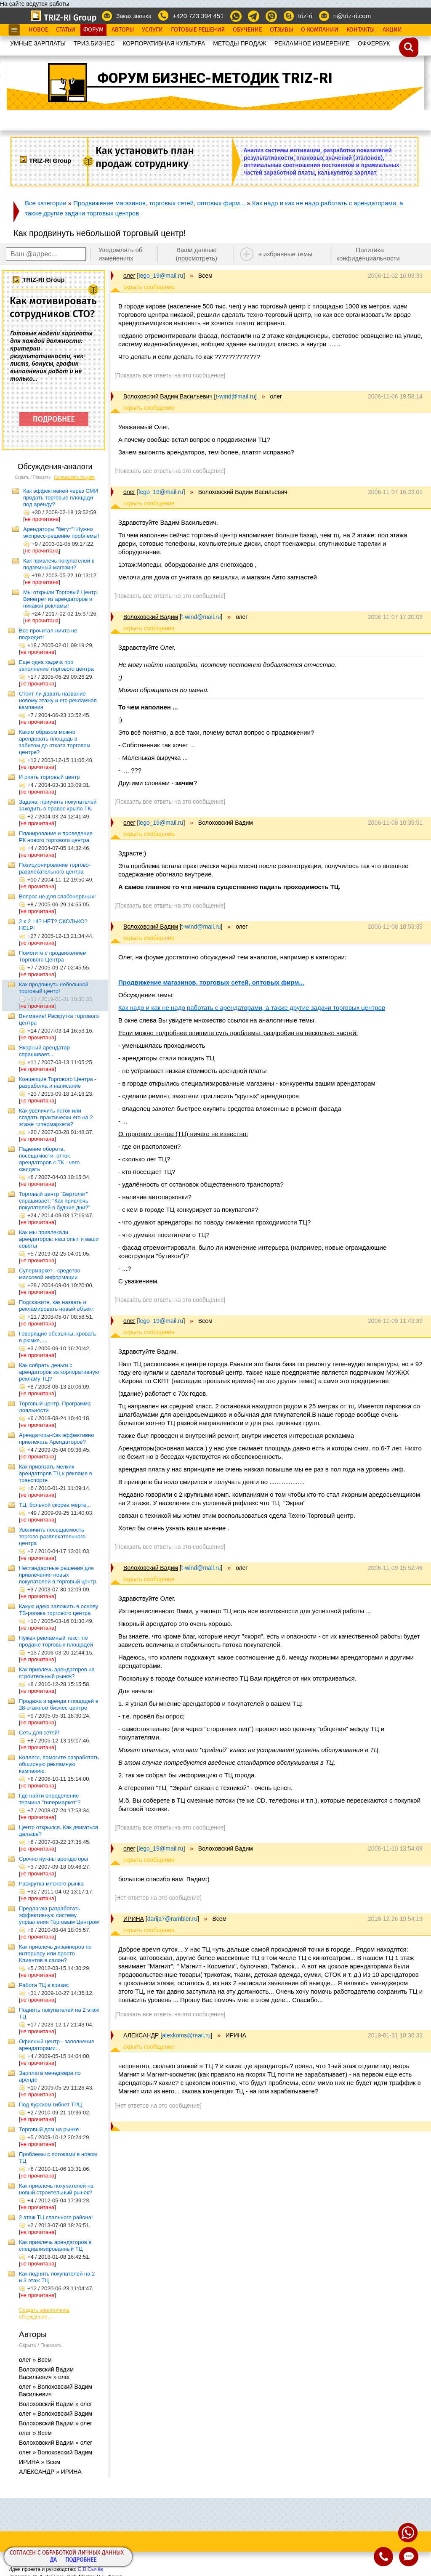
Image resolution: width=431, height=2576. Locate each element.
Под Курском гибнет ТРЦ (50, 2104)
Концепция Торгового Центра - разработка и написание (57, 1082)
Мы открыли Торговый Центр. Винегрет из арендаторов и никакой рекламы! (60, 599)
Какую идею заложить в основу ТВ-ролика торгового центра (58, 1609)
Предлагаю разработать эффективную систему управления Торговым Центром (59, 1915)
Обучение (247, 30)
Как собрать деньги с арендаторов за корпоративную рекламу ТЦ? (59, 1372)
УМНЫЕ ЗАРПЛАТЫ (38, 43)
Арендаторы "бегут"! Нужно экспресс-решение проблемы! (61, 532)
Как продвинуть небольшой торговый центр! (53, 987)
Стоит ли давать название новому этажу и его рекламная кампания (58, 700)
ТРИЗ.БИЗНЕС (94, 43)
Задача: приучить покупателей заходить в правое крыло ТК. (58, 805)
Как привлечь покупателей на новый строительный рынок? (56, 2189)
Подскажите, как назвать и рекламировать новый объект (56, 1305)
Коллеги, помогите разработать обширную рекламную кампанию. (59, 1764)
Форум (93, 30)
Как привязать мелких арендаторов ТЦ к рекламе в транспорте (55, 1473)
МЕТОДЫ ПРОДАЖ (239, 43)
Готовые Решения (198, 30)
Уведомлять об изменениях (120, 254)
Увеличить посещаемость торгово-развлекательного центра (52, 1536)
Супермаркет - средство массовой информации (49, 1273)
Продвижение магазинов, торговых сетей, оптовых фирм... (159, 203)
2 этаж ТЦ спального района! (56, 2217)
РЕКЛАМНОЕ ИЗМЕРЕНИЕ (312, 43)
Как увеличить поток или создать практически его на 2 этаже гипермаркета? (56, 1117)
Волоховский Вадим (150, 616)
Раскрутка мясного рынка (51, 1883)
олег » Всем (35, 2359)
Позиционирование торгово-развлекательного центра (54, 868)
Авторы (123, 30)
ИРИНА (133, 1918)
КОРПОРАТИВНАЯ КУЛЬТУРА (163, 43)
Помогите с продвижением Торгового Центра (53, 956)
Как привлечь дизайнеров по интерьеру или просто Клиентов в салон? (55, 1953)
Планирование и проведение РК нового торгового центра (56, 836)
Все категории (46, 203)
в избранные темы (285, 254)
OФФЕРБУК (374, 43)
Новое (38, 30)
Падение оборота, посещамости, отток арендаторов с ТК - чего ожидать (49, 1159)
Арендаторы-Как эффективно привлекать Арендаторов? (56, 1438)
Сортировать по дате (74, 477)
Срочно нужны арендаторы (53, 1859)
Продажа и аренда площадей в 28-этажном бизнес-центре (58, 1704)
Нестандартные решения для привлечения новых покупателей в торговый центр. (58, 1575)
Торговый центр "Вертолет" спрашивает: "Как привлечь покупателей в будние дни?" (54, 1201)
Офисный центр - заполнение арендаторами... (56, 2044)
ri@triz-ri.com (352, 15)
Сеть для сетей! (39, 1732)
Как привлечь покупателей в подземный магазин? (59, 564)
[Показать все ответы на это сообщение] (169, 375)
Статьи (65, 30)
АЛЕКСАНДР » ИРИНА (50, 2471)
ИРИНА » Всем (39, 2462)
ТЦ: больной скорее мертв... (55, 1505)
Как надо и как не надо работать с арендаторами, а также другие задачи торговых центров (251, 1007)
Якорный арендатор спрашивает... (44, 1050)
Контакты (360, 30)
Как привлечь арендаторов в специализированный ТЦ (55, 2245)
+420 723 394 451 (198, 15)
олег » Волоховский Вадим (55, 2413)
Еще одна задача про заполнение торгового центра (56, 665)
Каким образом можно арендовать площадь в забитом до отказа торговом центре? (54, 742)
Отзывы (281, 30)
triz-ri (305, 15)
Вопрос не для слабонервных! (57, 896)
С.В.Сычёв (90, 2569)
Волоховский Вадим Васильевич (168, 396)
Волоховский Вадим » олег (55, 2404)
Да (53, 2560)
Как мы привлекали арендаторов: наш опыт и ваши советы (58, 1239)
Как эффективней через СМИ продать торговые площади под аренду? (60, 497)
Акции (392, 30)
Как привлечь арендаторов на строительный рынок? (57, 1672)
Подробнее (80, 2560)
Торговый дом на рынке (49, 2129)
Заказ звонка (134, 16)
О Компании (319, 30)
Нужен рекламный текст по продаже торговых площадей (56, 1641)
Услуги (152, 30)
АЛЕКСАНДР (141, 2035)
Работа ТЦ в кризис (44, 1985)
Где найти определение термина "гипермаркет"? (49, 1799)
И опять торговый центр (49, 777)
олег (129, 275)
